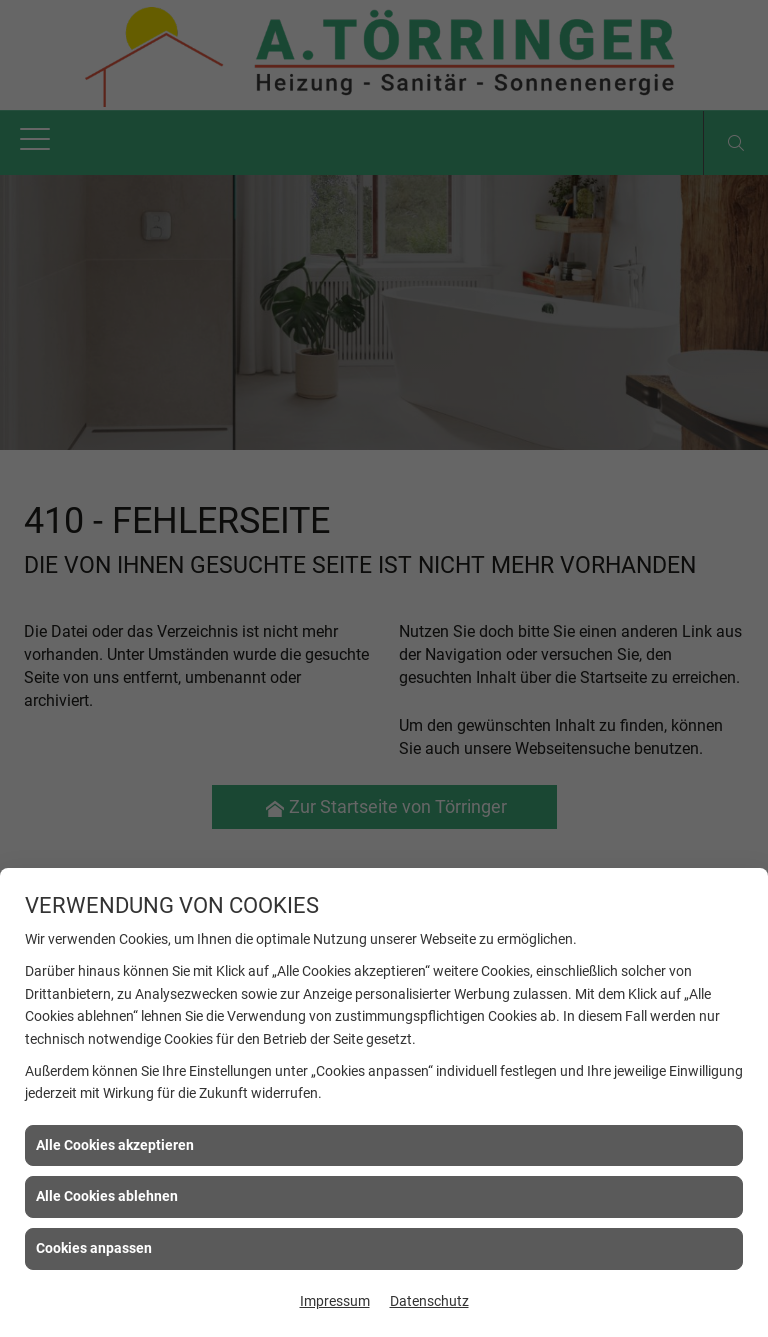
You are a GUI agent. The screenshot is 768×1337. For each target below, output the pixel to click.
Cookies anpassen (94, 1248)
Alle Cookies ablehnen (107, 1196)
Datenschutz (429, 1301)
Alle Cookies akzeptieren (115, 1145)
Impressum (335, 1301)
